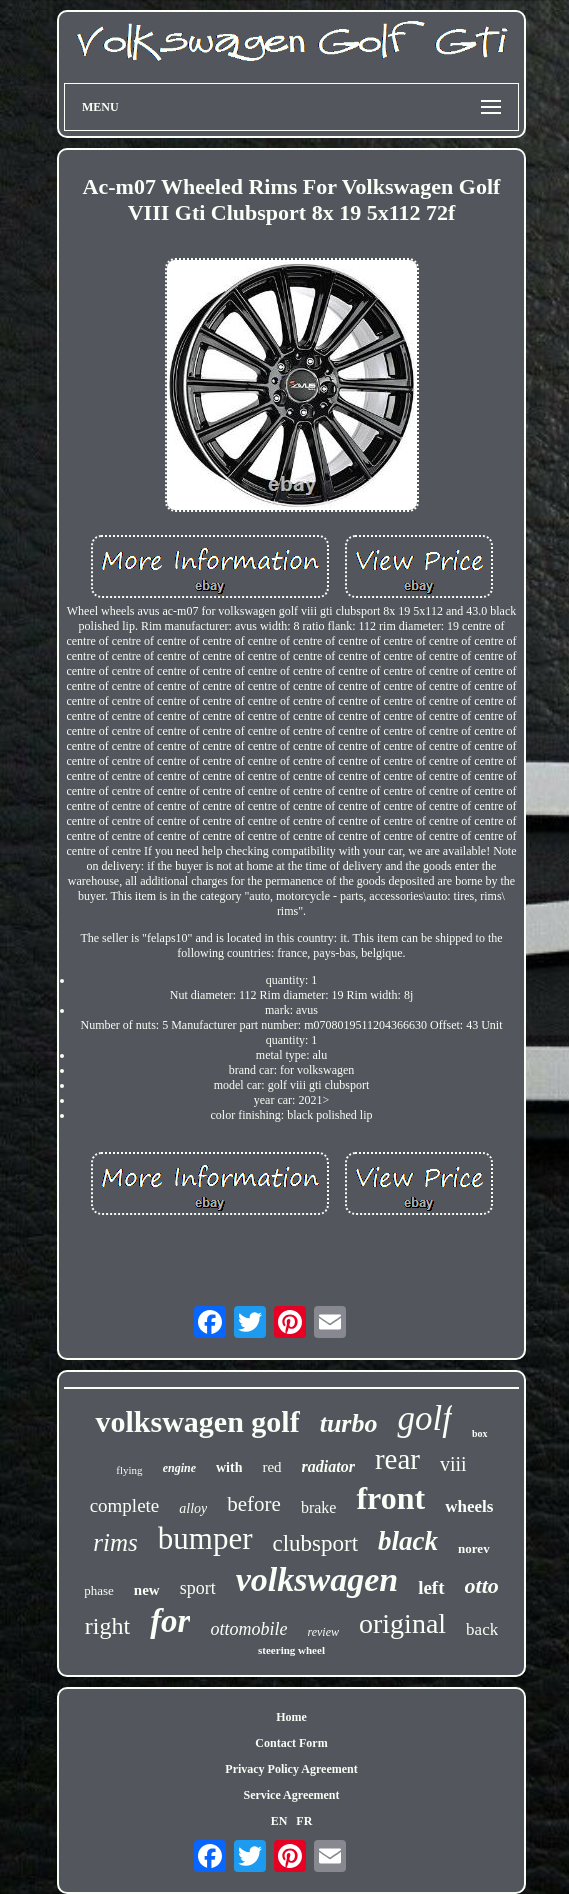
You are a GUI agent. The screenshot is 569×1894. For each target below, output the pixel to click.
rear (397, 1459)
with (229, 1467)
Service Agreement (291, 1795)
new (147, 1590)
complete (125, 1505)
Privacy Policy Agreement (291, 1769)
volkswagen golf (197, 1421)
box (480, 1433)
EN (279, 1821)
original (402, 1623)
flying (129, 1470)
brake (319, 1507)
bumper (205, 1538)
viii (453, 1464)
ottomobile (248, 1629)
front (390, 1498)
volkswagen (317, 1579)
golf (424, 1418)
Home (291, 1717)
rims (115, 1542)
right (107, 1626)
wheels (469, 1506)
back (482, 1629)
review (323, 1632)
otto (482, 1585)
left (431, 1587)
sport (198, 1588)
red (271, 1467)
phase (99, 1590)
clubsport (316, 1543)
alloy (193, 1508)
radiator (328, 1466)
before (254, 1504)
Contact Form (291, 1743)
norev (474, 1548)
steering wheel (291, 1650)
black (408, 1541)
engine (179, 1468)
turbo (349, 1423)
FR (304, 1821)
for (170, 1621)
